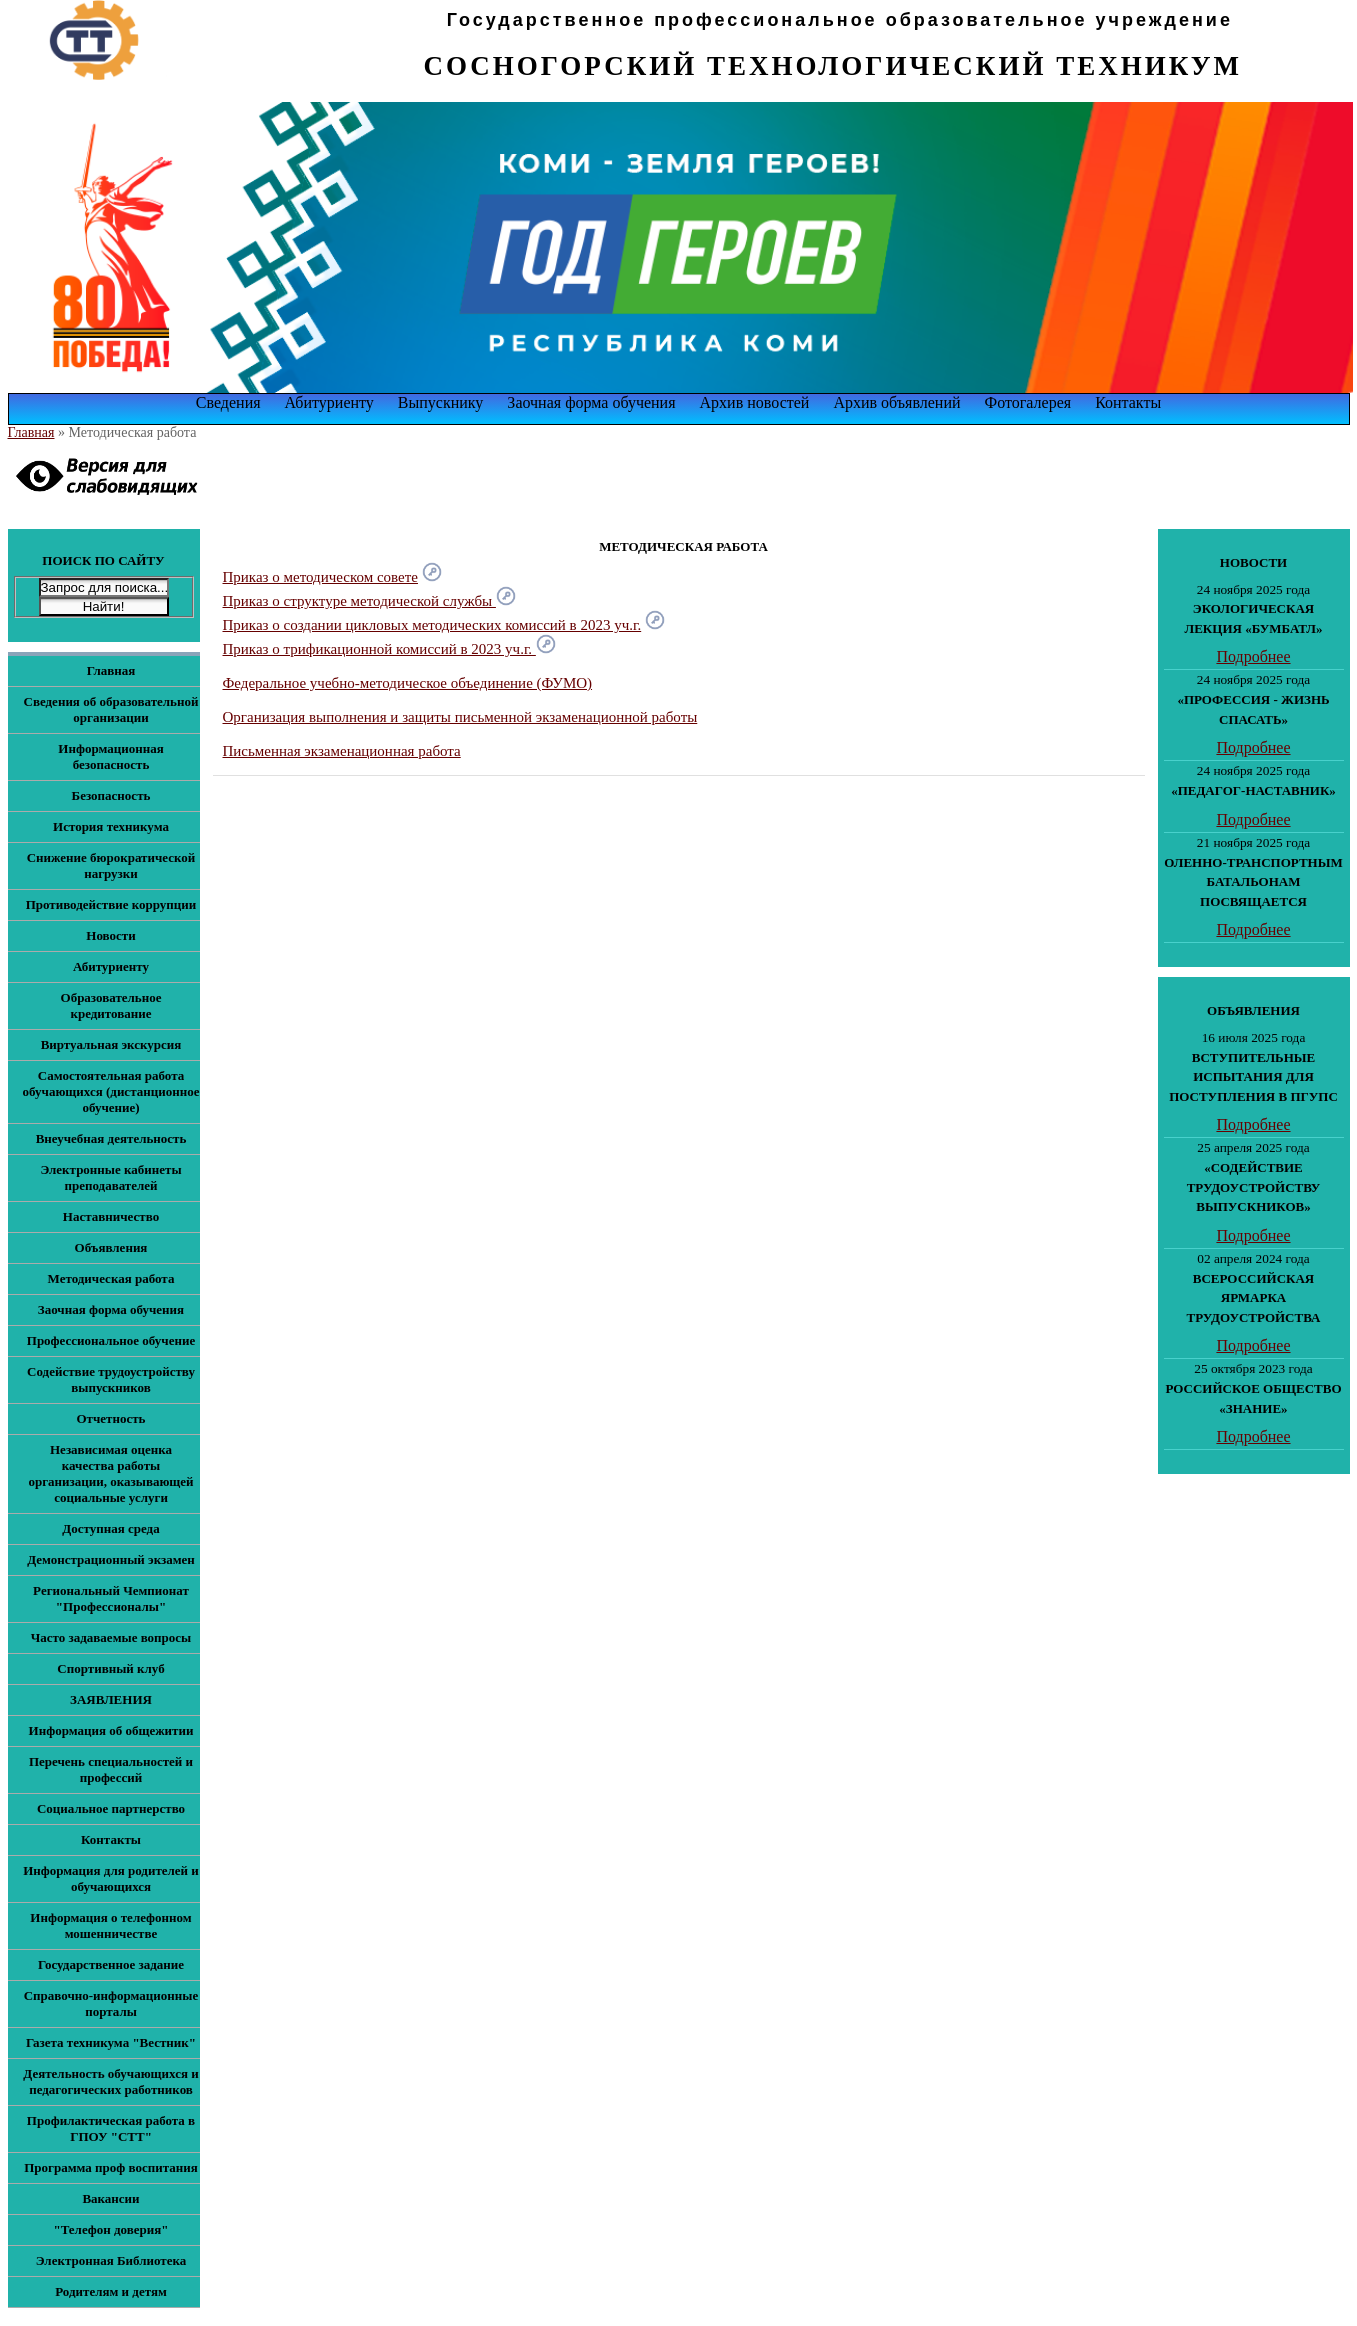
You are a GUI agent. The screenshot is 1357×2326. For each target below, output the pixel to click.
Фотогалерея (1028, 402)
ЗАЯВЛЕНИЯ (111, 1699)
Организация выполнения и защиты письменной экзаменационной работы (460, 717)
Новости (110, 935)
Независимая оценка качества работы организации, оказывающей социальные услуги (110, 1473)
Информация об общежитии (111, 1730)
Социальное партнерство (111, 1808)
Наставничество (111, 1216)
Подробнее (1253, 656)
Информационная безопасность (110, 756)
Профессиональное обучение (111, 1340)
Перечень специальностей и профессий (111, 1769)
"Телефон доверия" (110, 2229)
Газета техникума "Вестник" (111, 2042)
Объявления (111, 1247)
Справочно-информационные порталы (111, 2003)
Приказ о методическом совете (320, 577)
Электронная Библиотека (111, 2260)
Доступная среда (110, 1528)
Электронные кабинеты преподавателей (110, 1177)
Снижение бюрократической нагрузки (111, 865)
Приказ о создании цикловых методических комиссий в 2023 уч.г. (432, 625)
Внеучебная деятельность (111, 1138)
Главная (31, 432)
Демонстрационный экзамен (111, 1559)
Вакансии (110, 2198)
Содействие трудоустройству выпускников (111, 1379)
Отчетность (110, 1418)
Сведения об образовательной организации (111, 709)
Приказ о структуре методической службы (369, 601)
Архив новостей (755, 402)
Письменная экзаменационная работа (342, 751)
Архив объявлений (896, 402)
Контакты (1128, 402)
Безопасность (111, 795)
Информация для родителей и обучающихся (111, 1878)
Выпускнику (441, 402)
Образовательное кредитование (111, 1005)
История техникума (111, 826)
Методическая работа (111, 1278)
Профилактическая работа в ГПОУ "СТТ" (111, 2128)
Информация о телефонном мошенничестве (110, 1925)
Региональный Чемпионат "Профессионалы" (111, 1598)
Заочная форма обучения (591, 402)
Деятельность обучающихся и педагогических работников (110, 2081)
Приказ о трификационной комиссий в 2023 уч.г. (389, 649)
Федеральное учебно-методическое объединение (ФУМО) (408, 683)
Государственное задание (111, 1964)
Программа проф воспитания (111, 2167)
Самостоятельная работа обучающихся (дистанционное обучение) (111, 1091)
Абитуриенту (329, 402)
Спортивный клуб (110, 1668)
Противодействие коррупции (111, 904)
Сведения (228, 402)
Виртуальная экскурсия (111, 1044)
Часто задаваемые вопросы (111, 1637)
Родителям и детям (111, 2291)
